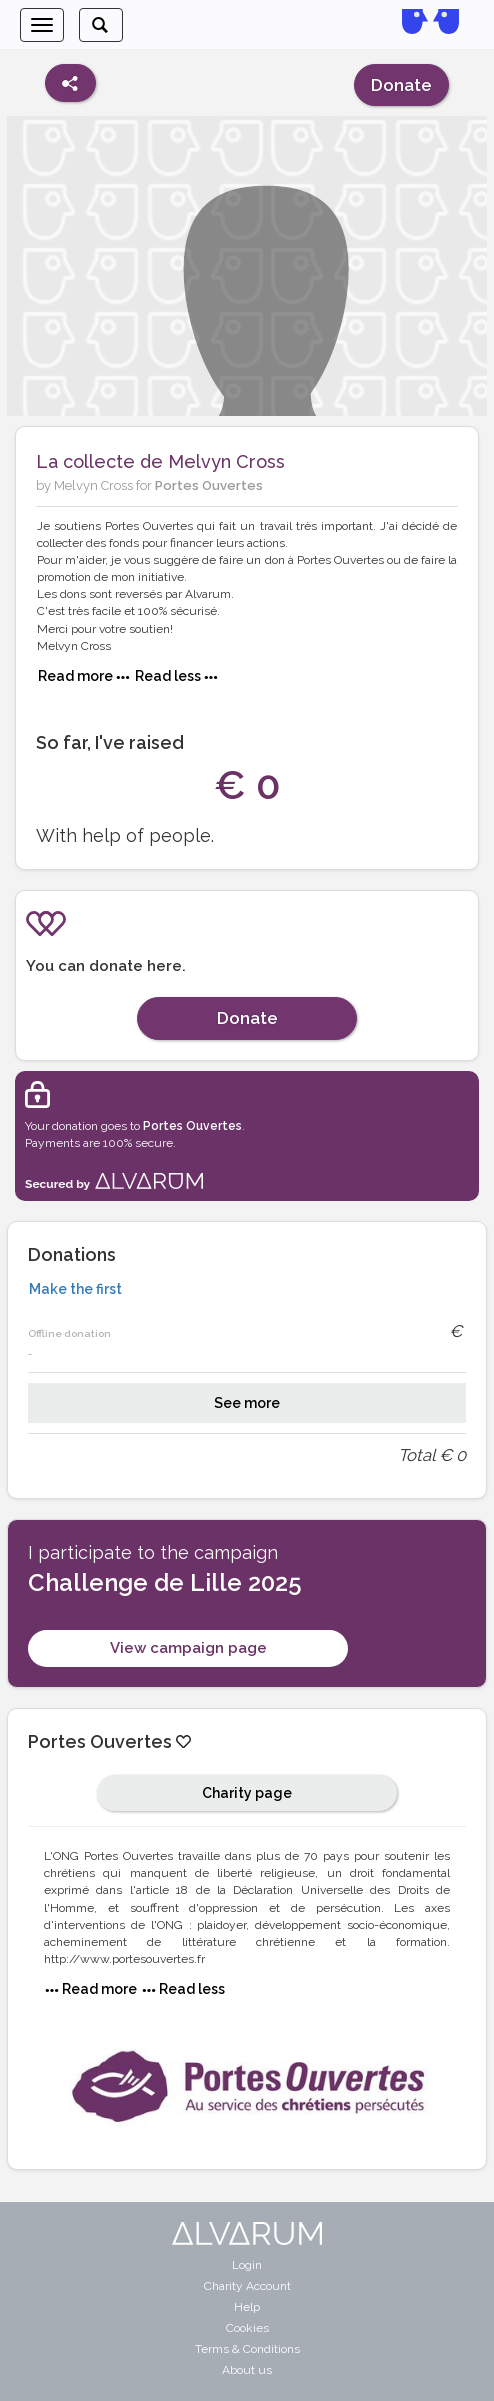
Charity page (247, 1793)
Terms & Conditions (247, 2349)
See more (247, 1403)
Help (247, 2307)
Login (247, 2265)
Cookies (247, 2328)
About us (247, 2370)
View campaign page (188, 1648)
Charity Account (247, 2286)
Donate (401, 85)
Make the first (75, 1289)
